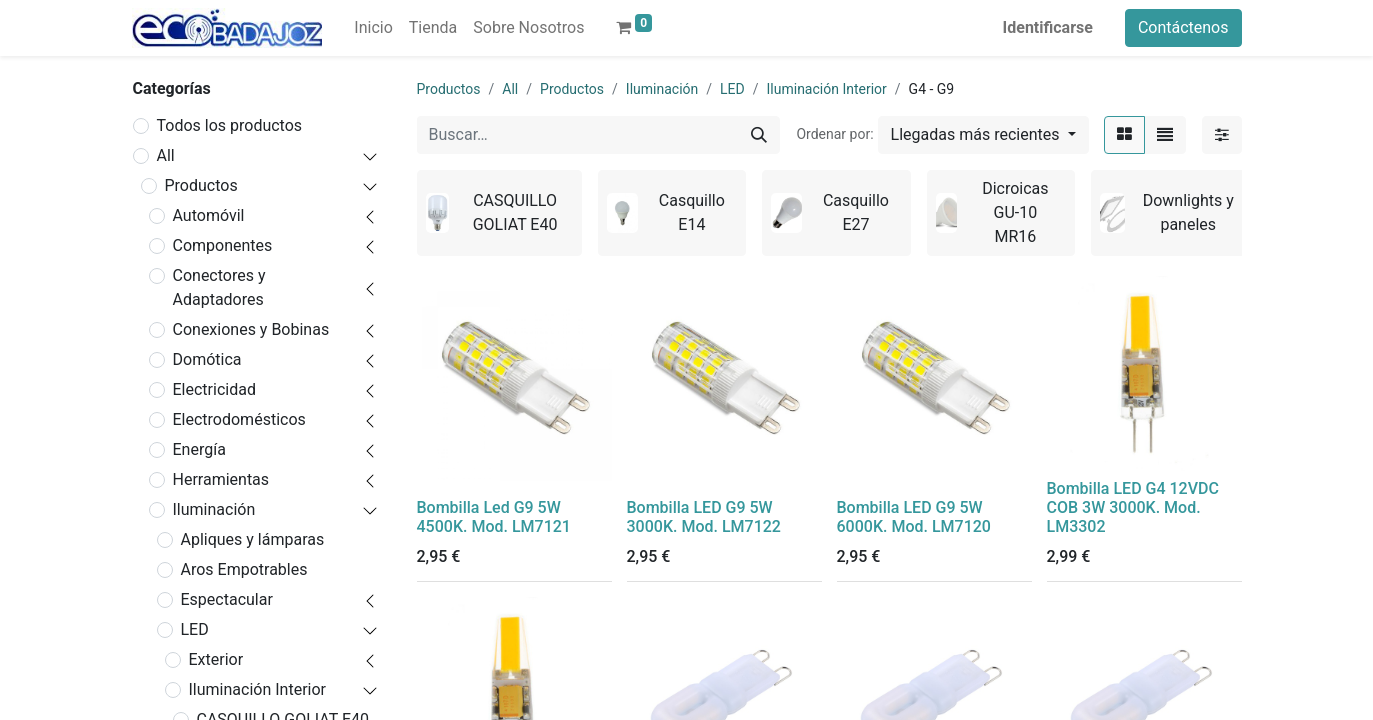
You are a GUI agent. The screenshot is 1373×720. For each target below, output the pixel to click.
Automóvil (209, 215)
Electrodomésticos (239, 419)
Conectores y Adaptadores (219, 287)
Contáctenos (1183, 27)
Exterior (216, 659)
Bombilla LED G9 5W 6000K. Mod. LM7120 (914, 517)
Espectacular (227, 599)
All (166, 155)
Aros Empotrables (244, 569)
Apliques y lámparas (253, 539)
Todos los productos (230, 125)
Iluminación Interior (257, 689)
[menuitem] (373, 28)
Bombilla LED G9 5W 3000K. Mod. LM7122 (704, 517)
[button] (983, 135)
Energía (199, 449)
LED (195, 629)
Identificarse (1048, 27)
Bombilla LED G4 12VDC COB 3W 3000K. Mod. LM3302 (1133, 507)
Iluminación (214, 509)
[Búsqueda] (759, 135)
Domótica (207, 359)
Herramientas (221, 479)
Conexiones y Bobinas (251, 329)
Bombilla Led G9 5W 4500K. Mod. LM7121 (494, 517)
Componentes (223, 245)
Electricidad (214, 389)
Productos (201, 185)
